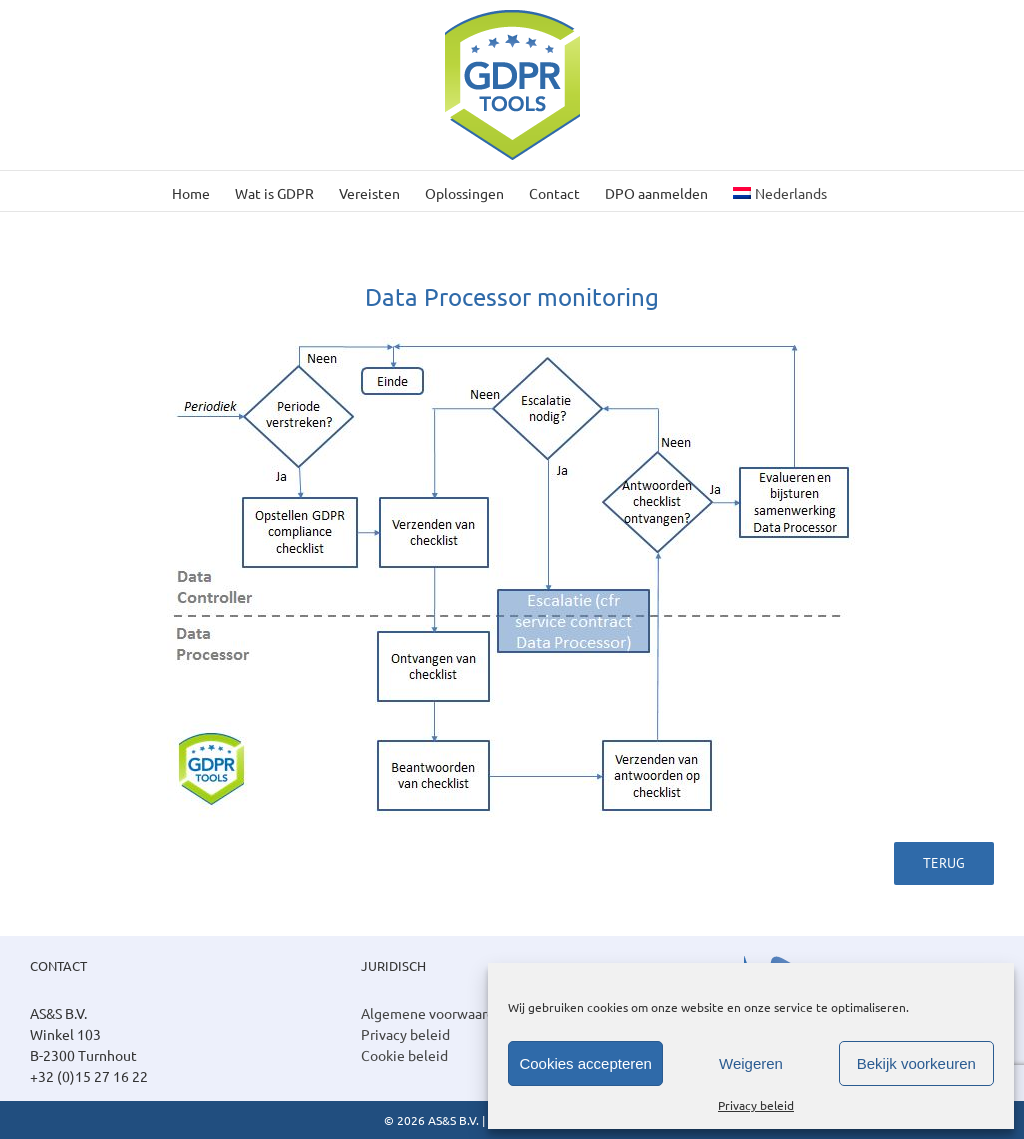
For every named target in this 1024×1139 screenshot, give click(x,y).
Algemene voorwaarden (436, 1013)
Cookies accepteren (585, 1063)
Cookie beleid (404, 1055)
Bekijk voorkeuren (916, 1063)
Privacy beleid (756, 1105)
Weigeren (751, 1063)
